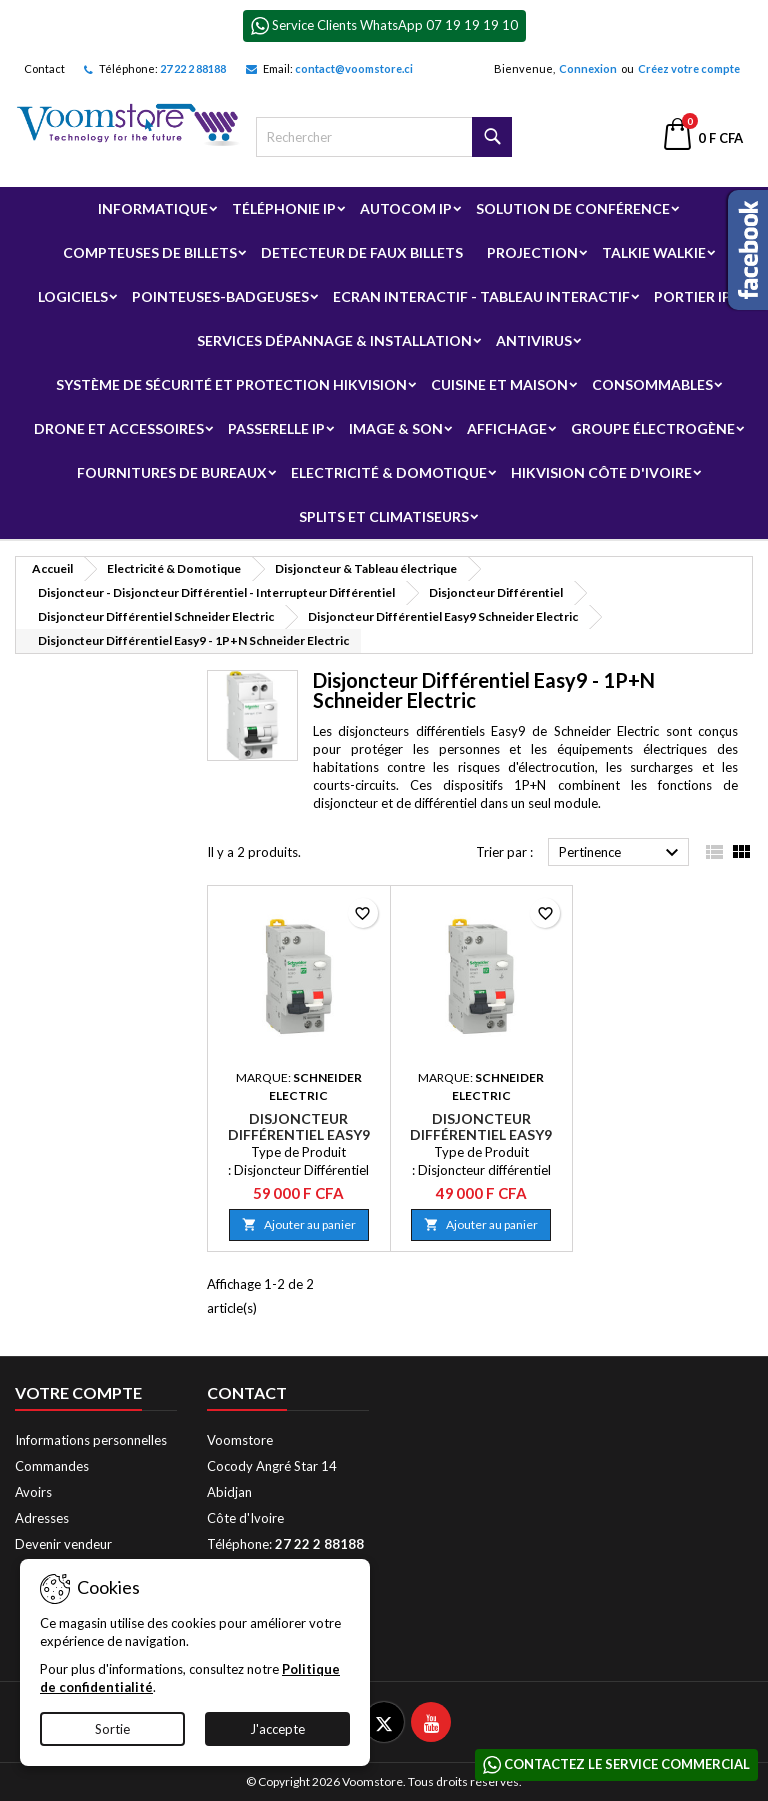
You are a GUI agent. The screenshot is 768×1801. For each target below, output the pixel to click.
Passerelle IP (276, 428)
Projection (532, 252)
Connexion (588, 68)
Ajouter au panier (299, 1224)
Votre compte (78, 1392)
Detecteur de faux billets (362, 252)
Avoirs (33, 1492)
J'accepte (277, 1729)
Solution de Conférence (573, 208)
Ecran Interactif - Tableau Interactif (481, 296)
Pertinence (621, 853)
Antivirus (534, 340)
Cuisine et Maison (499, 384)
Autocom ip (406, 208)
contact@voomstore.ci (354, 68)
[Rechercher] (384, 137)
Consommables (652, 384)
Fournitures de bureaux (172, 472)
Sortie (112, 1729)
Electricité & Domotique (389, 472)
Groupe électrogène (653, 428)
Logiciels (73, 296)
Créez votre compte (689, 68)
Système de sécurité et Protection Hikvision (231, 384)
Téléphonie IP (284, 208)
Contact (44, 68)
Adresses (42, 1518)
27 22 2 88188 (193, 68)
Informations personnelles (91, 1440)
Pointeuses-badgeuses (220, 296)
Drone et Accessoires (119, 428)
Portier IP (692, 296)
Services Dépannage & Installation (334, 340)
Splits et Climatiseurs (384, 516)
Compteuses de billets (150, 252)
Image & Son (396, 428)
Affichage (507, 428)
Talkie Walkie (654, 252)
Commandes (52, 1466)
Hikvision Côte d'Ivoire (601, 472)
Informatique (153, 208)
